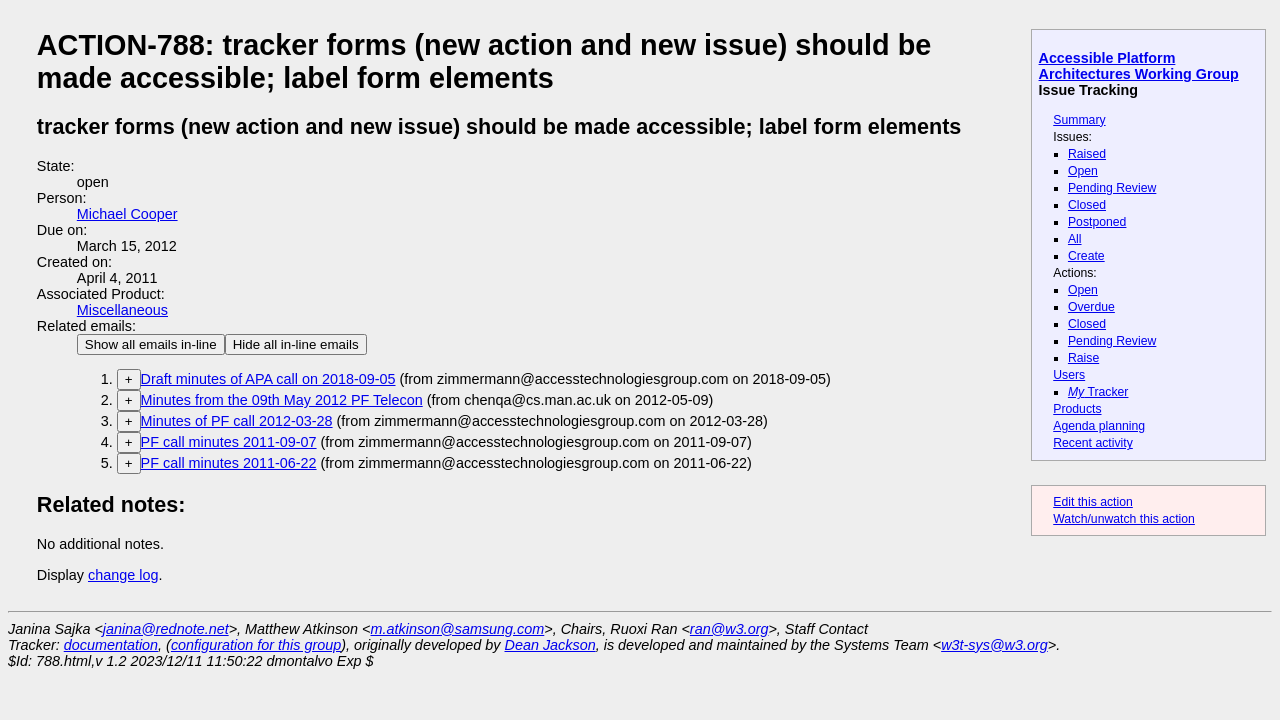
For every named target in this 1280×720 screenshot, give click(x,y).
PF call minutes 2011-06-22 (229, 463)
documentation (111, 645)
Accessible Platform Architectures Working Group (1139, 66)
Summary (1079, 120)
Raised (1087, 154)
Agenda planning (1099, 426)
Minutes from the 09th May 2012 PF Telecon (282, 400)
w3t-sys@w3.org (994, 645)
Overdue (1091, 307)
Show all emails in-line (151, 344)
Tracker (1098, 392)
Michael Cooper (127, 214)
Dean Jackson (550, 645)
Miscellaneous (122, 310)
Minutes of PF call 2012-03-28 (237, 421)
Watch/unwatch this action (1124, 519)
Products (1077, 409)
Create (1086, 256)
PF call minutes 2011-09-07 (229, 442)
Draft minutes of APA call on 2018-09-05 (268, 379)
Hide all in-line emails (296, 344)
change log (123, 575)
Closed (1087, 205)
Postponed (1097, 222)
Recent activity (1093, 443)
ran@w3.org (729, 629)
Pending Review (1112, 188)
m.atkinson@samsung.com (458, 629)
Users (1069, 375)
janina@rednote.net (166, 629)
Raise (1083, 358)
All (1075, 239)
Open (1083, 171)
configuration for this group (256, 645)
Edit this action (1093, 502)
